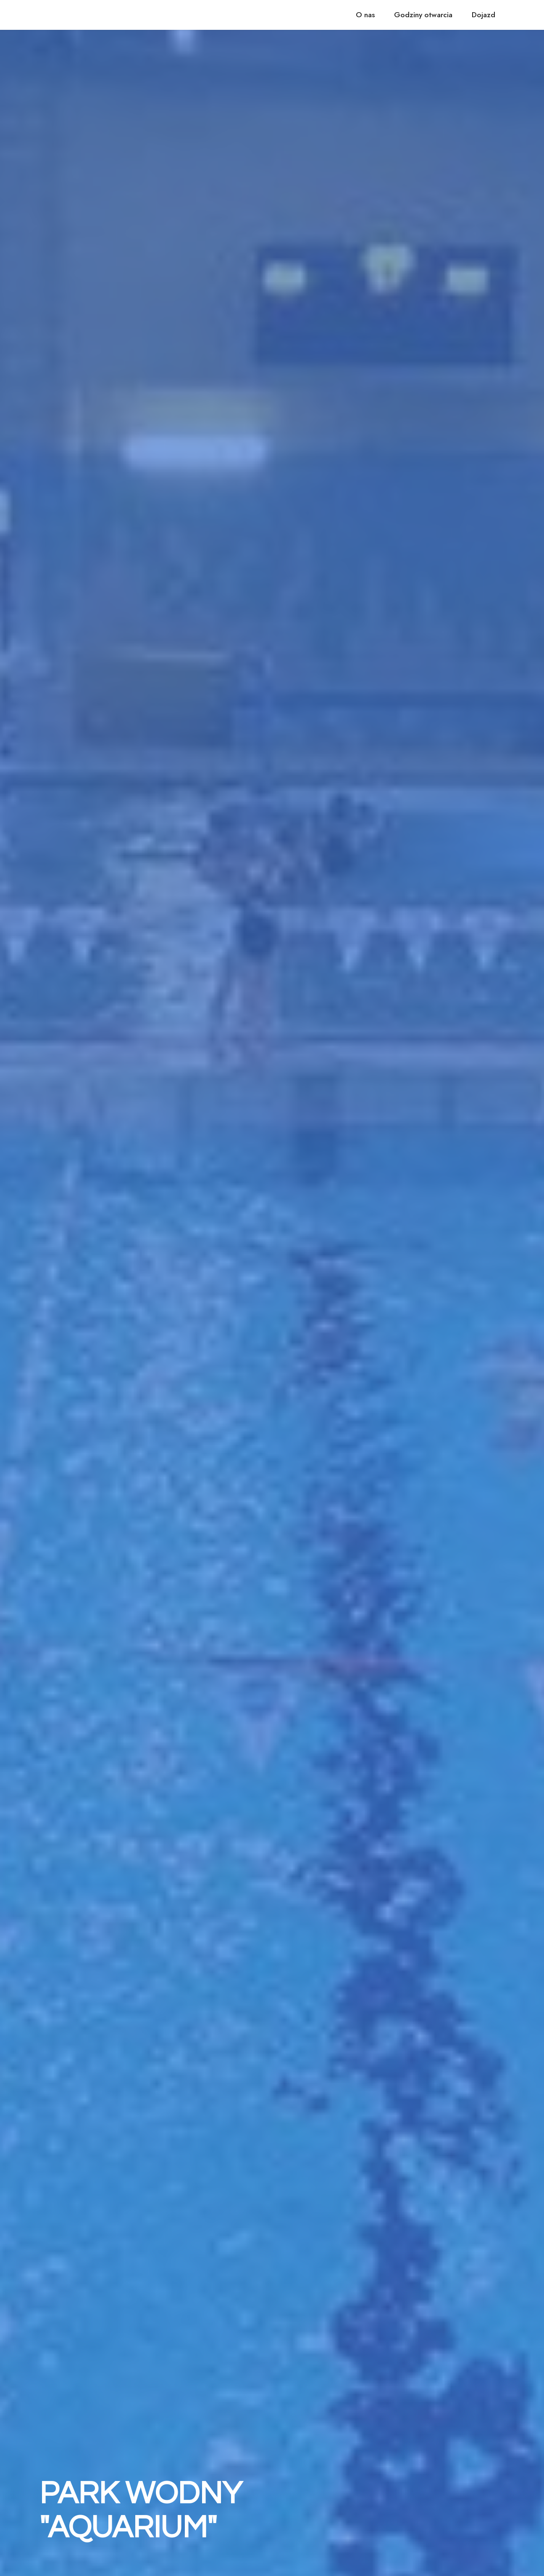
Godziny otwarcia (423, 14)
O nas (365, 14)
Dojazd (483, 14)
